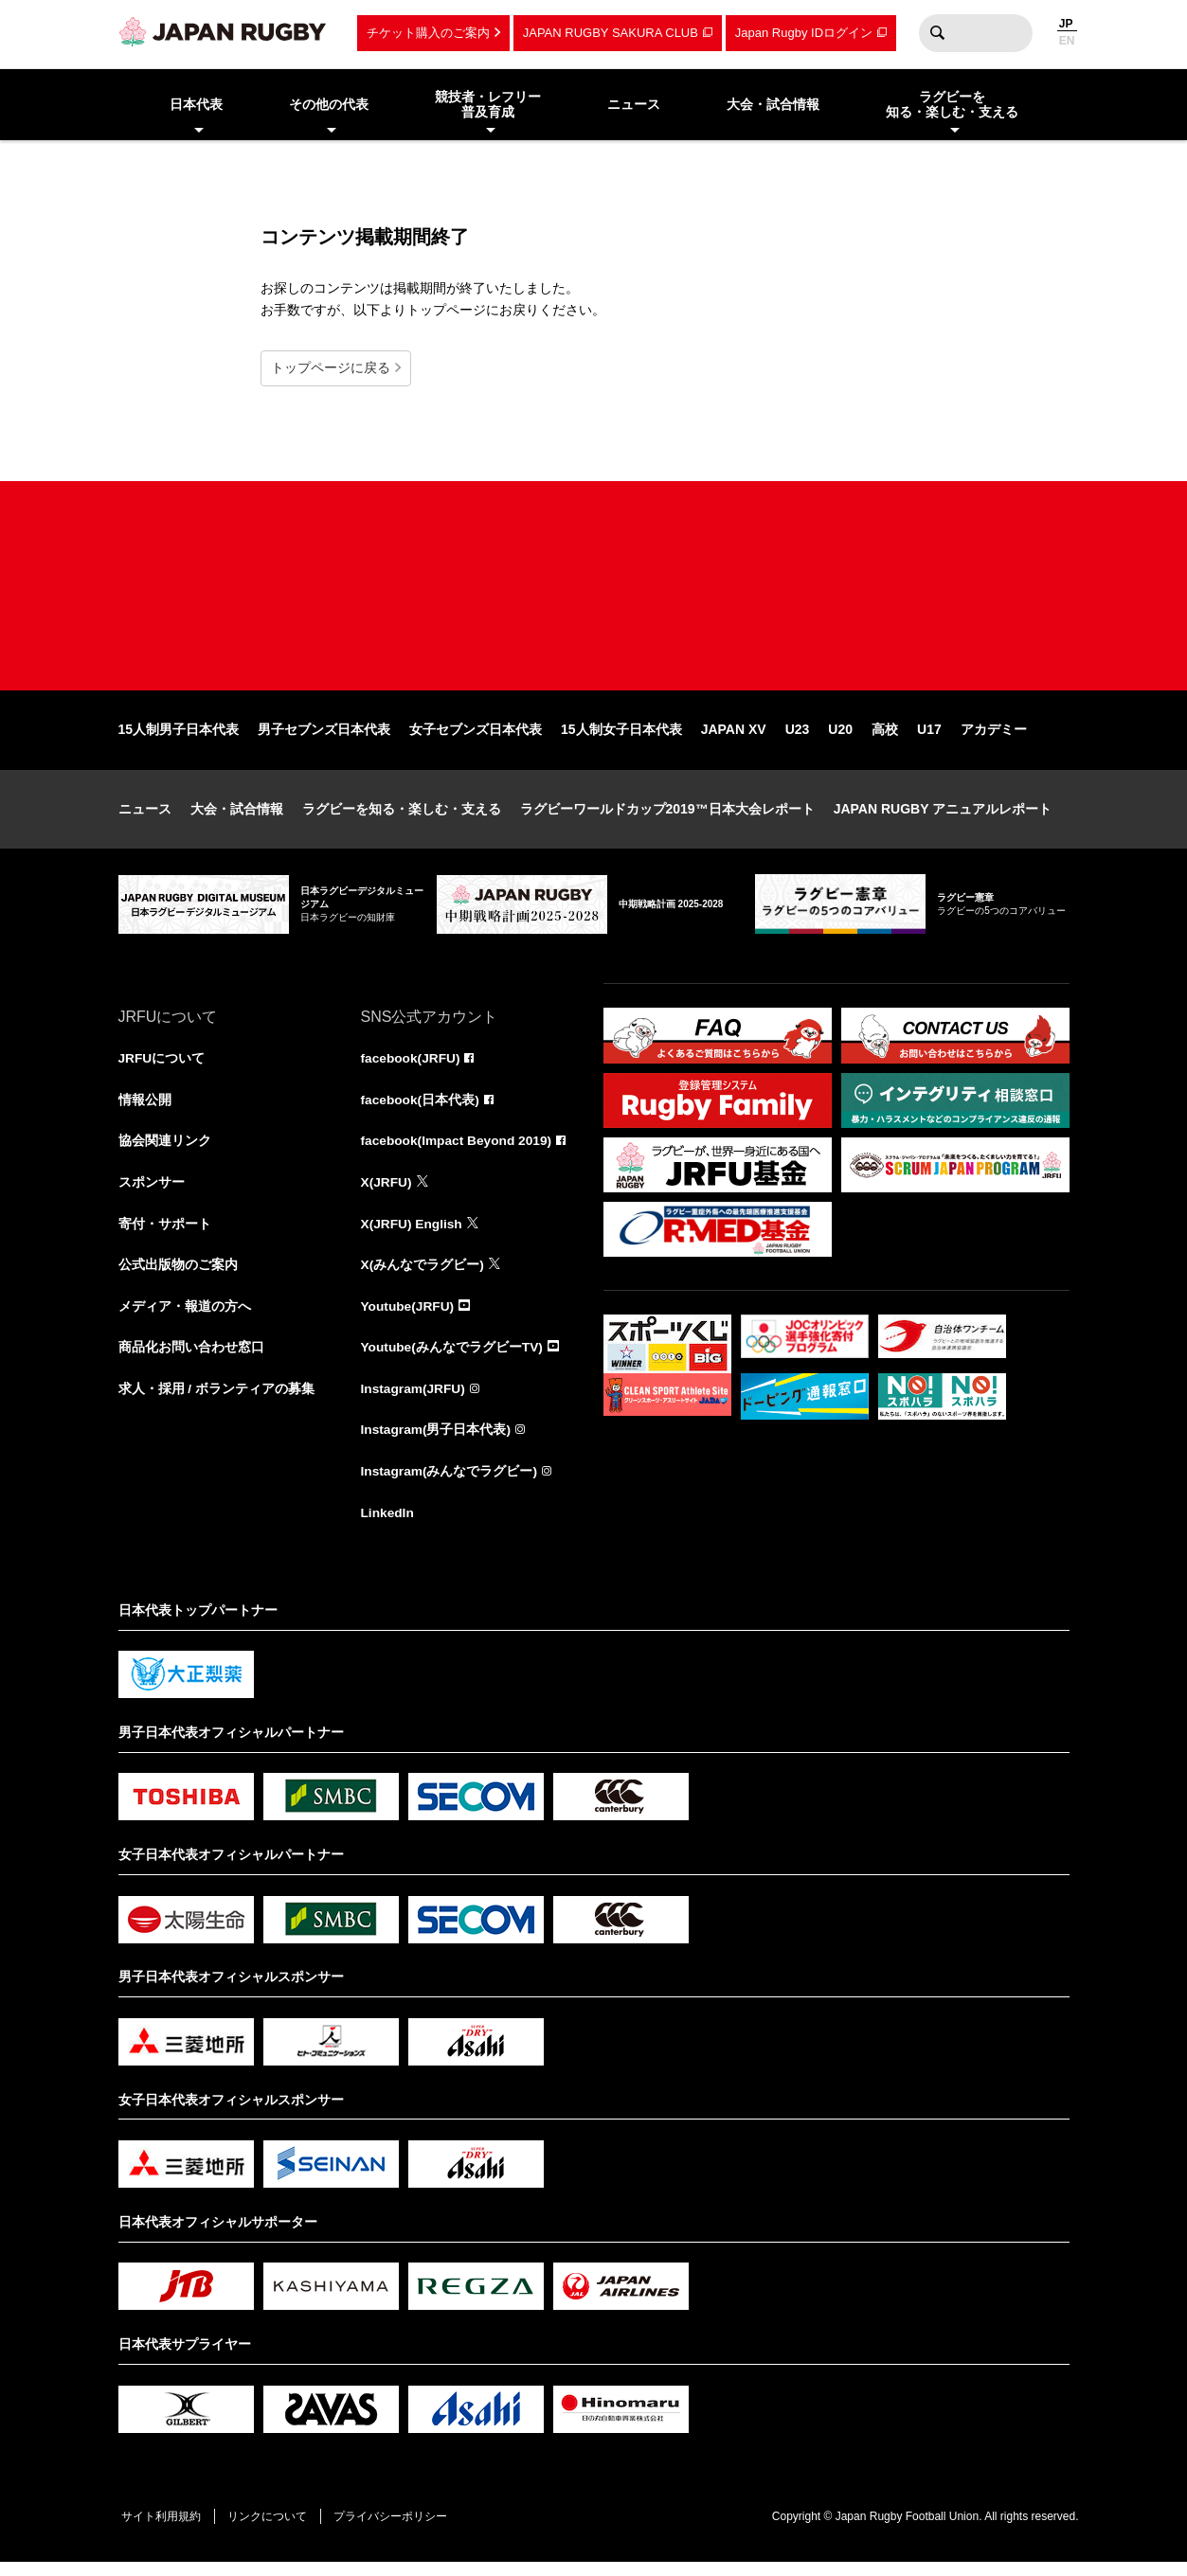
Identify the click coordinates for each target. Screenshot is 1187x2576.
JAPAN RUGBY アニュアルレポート (943, 817)
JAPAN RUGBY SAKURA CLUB (610, 33)
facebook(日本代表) (421, 1109)
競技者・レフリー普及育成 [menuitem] (488, 104)
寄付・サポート (164, 1234)
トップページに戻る (330, 367)
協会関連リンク (164, 1150)
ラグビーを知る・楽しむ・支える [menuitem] (952, 104)
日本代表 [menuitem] (196, 104)
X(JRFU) (387, 1192)
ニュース (144, 817)
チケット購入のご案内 (428, 33)
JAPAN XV (733, 737)
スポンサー (151, 1192)
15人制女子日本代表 (621, 737)
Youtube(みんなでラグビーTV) (453, 1359)
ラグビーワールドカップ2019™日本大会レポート (667, 817)
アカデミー (994, 737)
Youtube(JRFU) (409, 1317)
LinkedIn (388, 1525)
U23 (797, 737)
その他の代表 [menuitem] (329, 104)
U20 (840, 737)
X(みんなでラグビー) (423, 1275)
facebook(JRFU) (411, 1067)
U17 (929, 737)
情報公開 (144, 1109)
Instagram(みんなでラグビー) (450, 1484)
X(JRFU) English (413, 1234)
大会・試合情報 (236, 817)
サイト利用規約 (163, 2529)
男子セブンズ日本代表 (324, 737)
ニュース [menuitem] (633, 104)
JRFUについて (162, 1067)
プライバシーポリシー (398, 2529)
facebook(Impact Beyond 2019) (458, 1150)
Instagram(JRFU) (414, 1400)
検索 (938, 33)
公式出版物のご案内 (178, 1275)
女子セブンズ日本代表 (475, 737)
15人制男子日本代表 (179, 737)
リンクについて (272, 2529)
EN (1067, 40)
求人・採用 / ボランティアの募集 (216, 1400)
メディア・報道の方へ (184, 1317)
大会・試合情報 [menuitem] (773, 104)
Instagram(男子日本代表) (437, 1442)
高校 (885, 737)
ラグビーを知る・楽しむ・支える (401, 817)
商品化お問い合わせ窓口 (191, 1359)
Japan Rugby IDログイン (803, 33)
